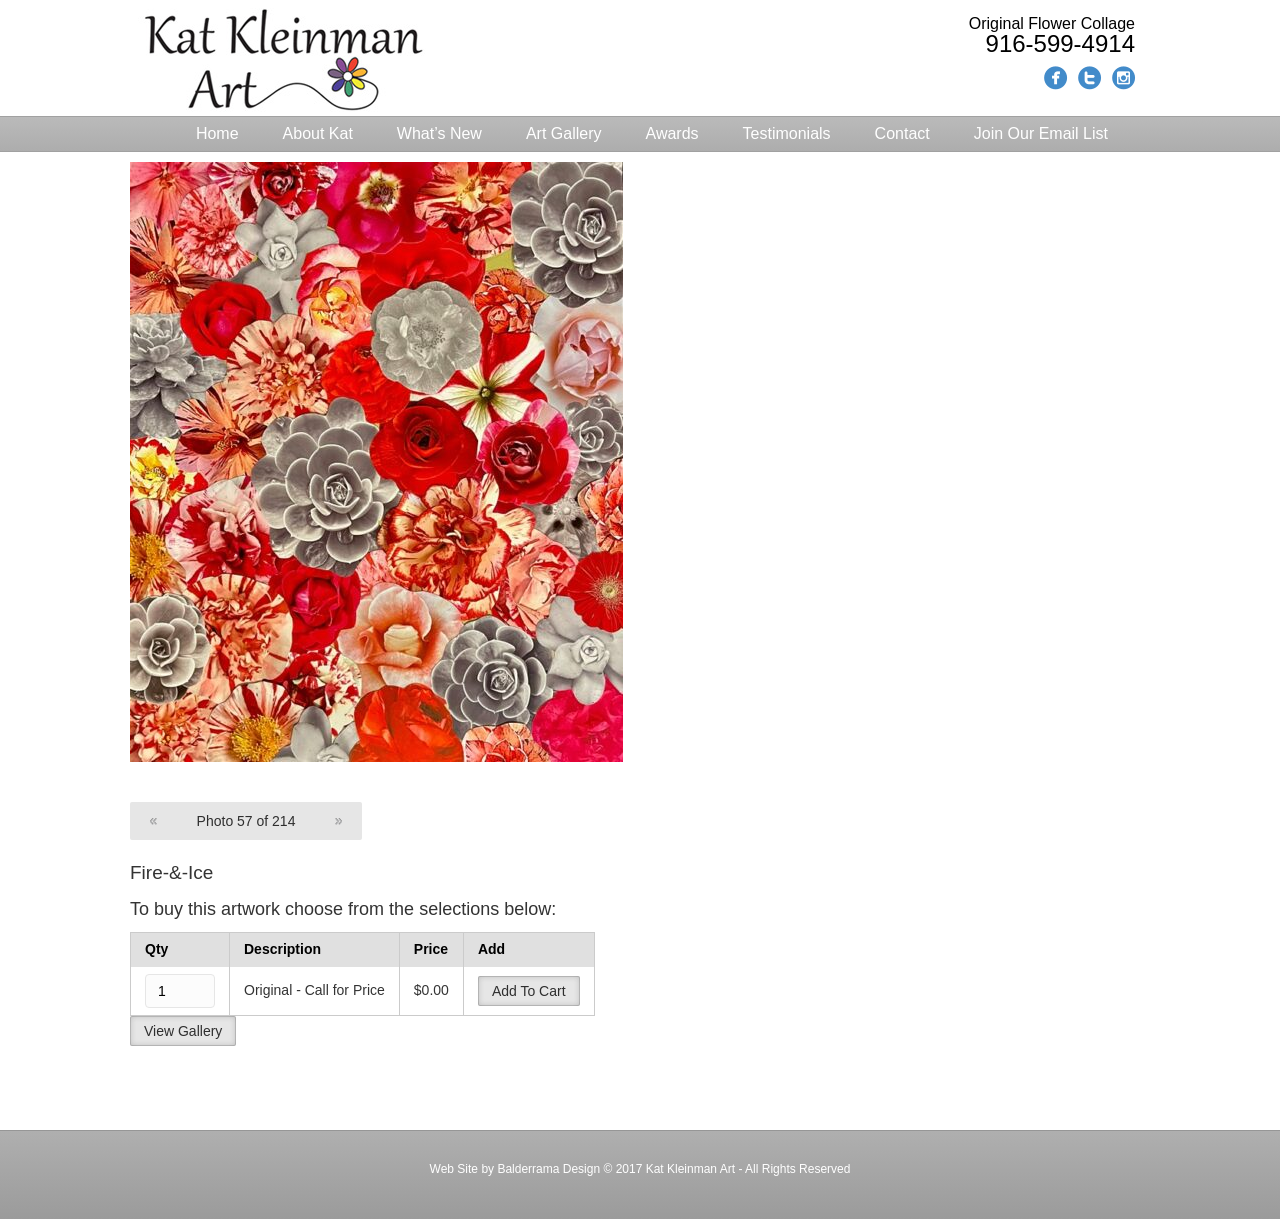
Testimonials (787, 133)
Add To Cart (529, 991)
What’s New (439, 133)
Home (217, 133)
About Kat (318, 133)
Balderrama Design (547, 1169)
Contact (902, 133)
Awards (672, 133)
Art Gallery (564, 133)
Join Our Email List (1041, 133)
